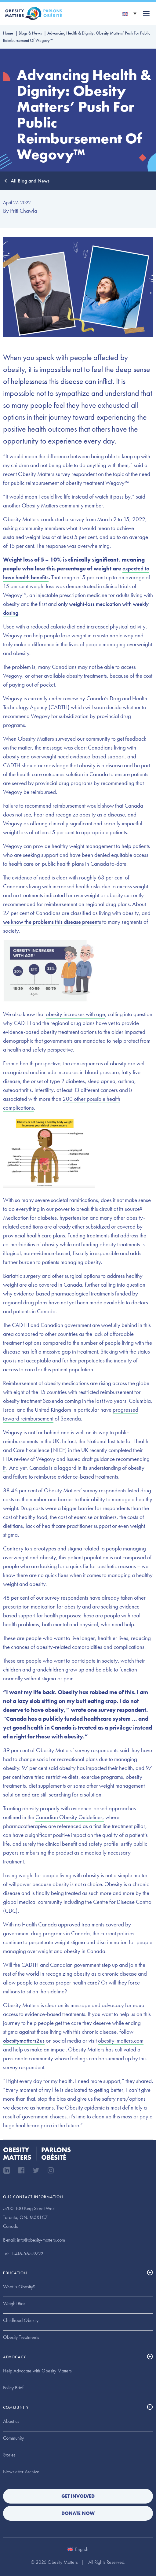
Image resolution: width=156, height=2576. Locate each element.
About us (11, 2421)
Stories (9, 2455)
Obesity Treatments (21, 2337)
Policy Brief (13, 2387)
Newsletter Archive (21, 2471)
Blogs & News (30, 33)
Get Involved (78, 2496)
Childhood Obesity (20, 2320)
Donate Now (77, 2513)
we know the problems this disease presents (52, 922)
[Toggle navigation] (146, 13)
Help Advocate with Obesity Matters (37, 2371)
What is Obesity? (19, 2286)
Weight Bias (14, 2303)
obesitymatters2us (24, 2040)
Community (13, 2438)
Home (8, 33)
